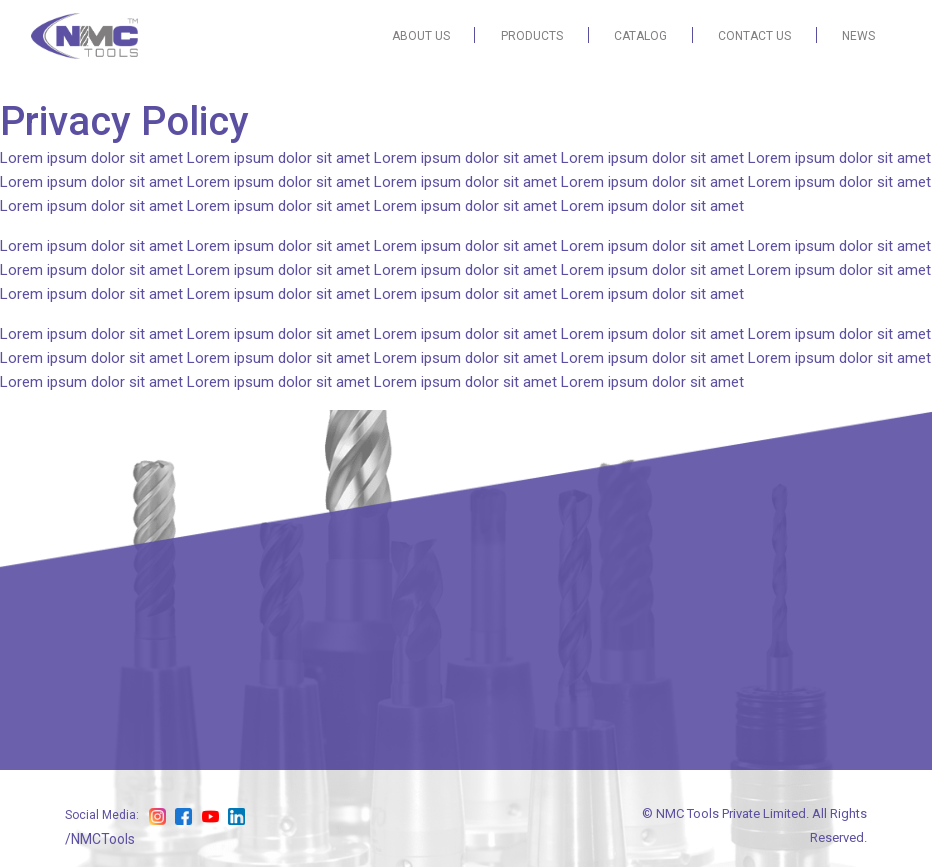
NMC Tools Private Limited (731, 813)
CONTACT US (754, 36)
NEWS (858, 36)
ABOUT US (421, 36)
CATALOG (640, 36)
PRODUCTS (532, 36)
